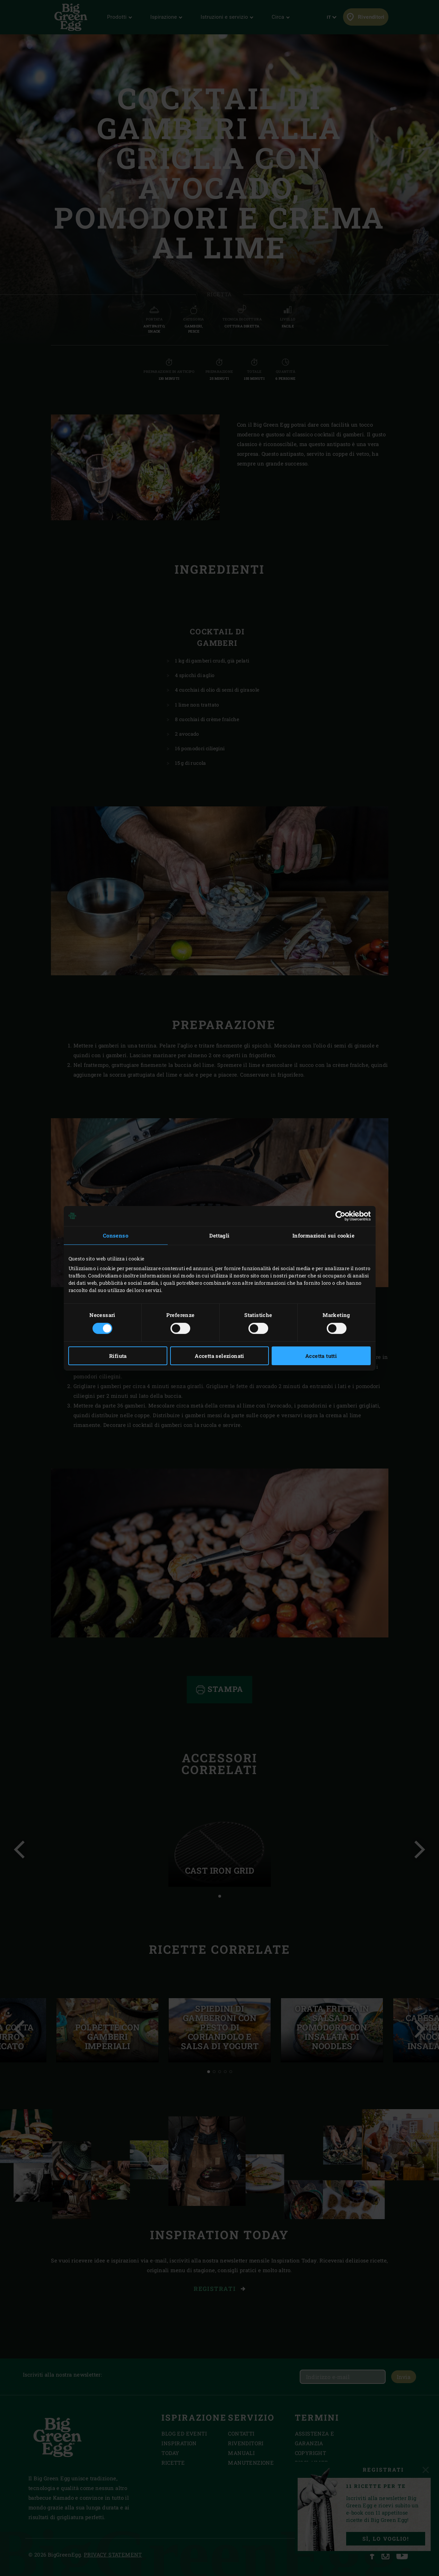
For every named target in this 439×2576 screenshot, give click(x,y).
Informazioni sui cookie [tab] (323, 1235)
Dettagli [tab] (219, 1235)
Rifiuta (118, 1355)
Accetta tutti (321, 1355)
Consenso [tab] (115, 1235)
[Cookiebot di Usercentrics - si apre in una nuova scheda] (340, 1215)
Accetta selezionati (219, 1355)
